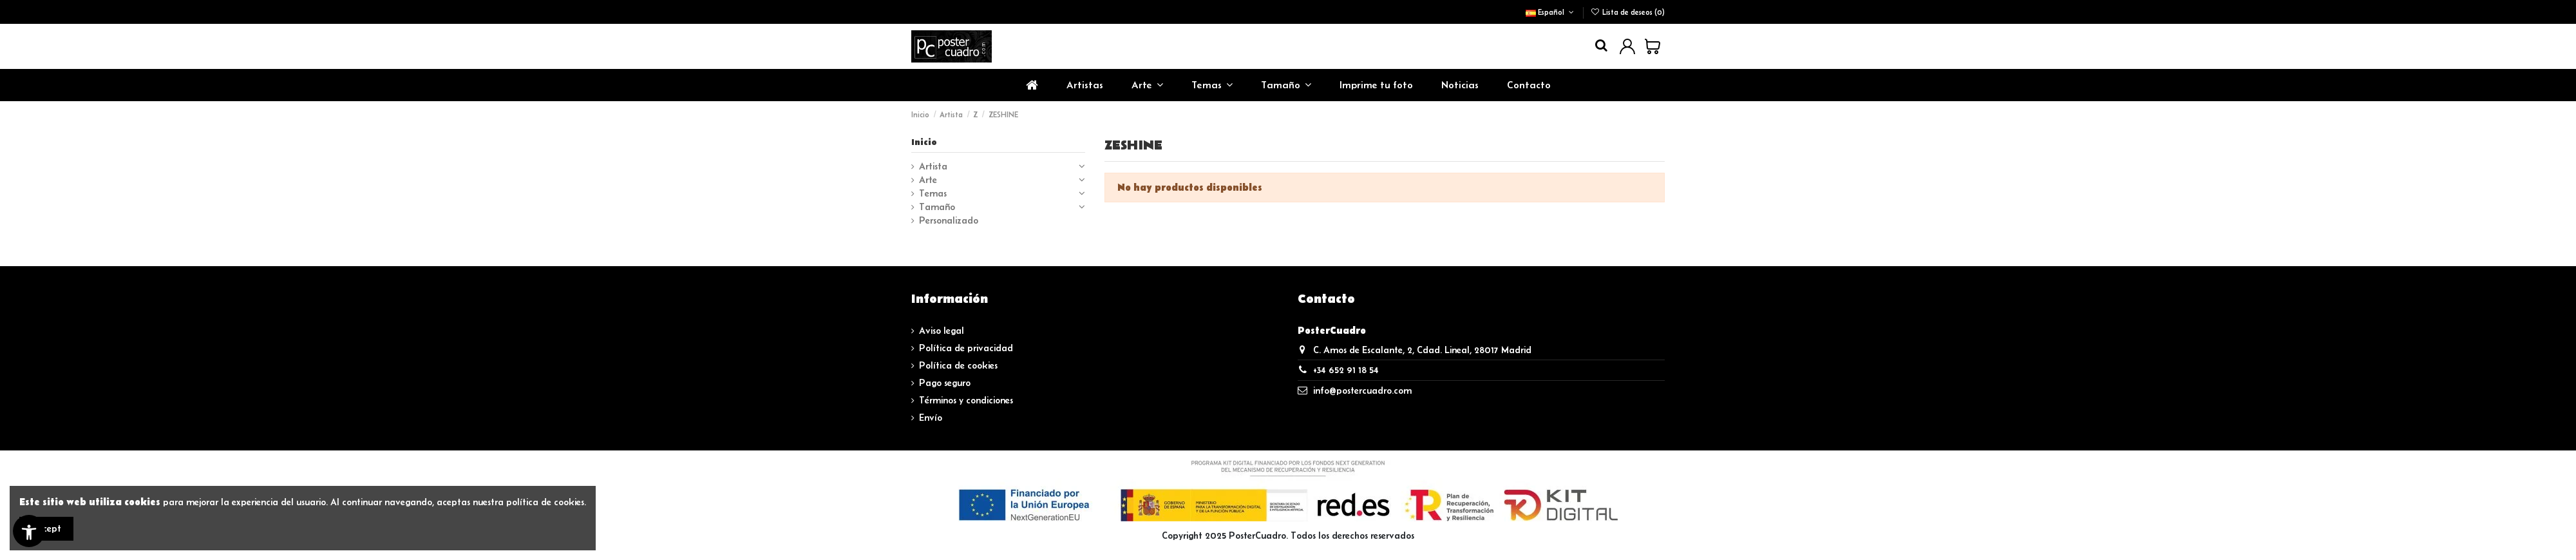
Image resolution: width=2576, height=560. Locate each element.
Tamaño (937, 207)
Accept (46, 528)
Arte (928, 180)
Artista (933, 166)
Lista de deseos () (1628, 12)
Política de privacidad (966, 348)
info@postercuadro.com (1362, 390)
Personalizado (948, 220)
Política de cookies (958, 365)
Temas (933, 193)
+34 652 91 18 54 (1346, 370)
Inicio (924, 142)
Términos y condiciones (966, 400)
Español (1551, 12)
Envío (930, 417)
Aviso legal (941, 330)
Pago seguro (945, 383)
